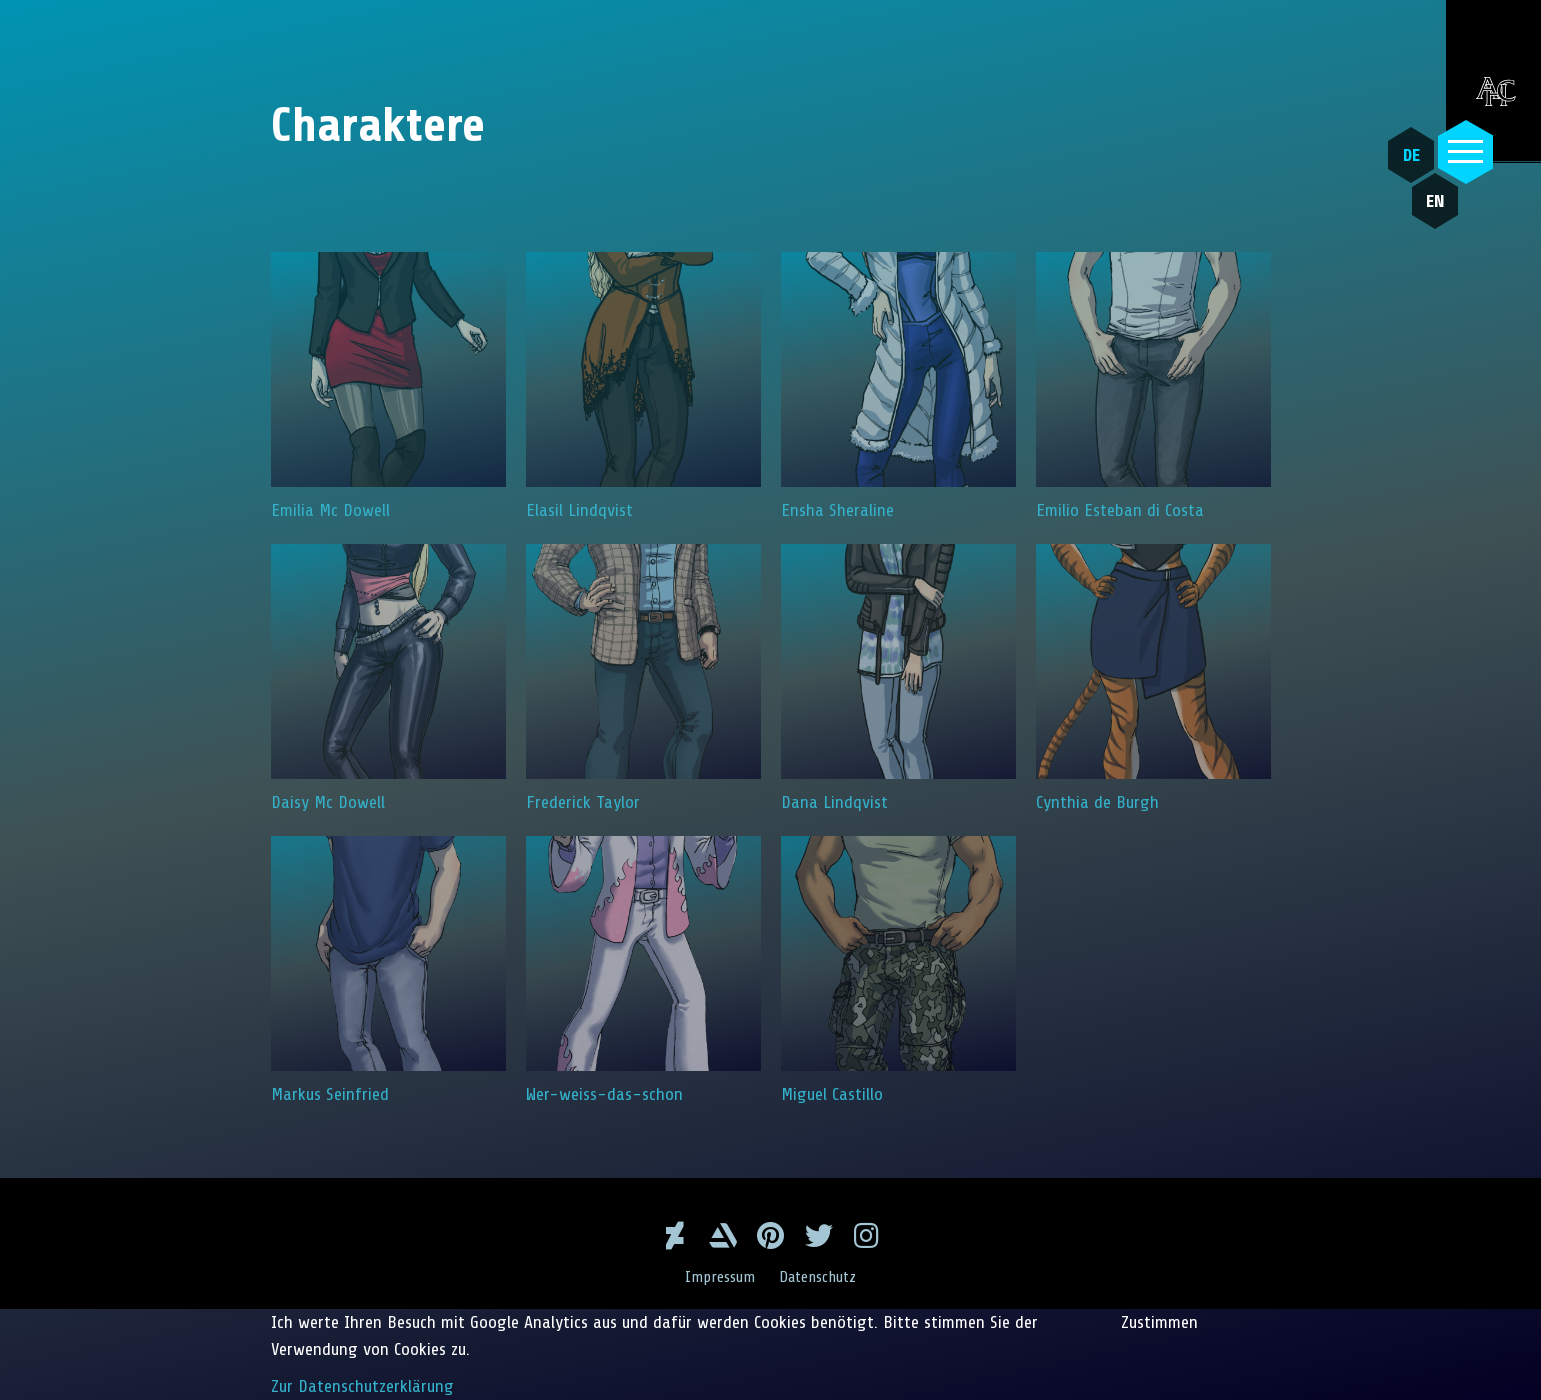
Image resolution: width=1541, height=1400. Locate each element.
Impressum (720, 1277)
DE (1411, 155)
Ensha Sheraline (898, 386)
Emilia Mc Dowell (388, 386)
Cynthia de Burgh (1153, 678)
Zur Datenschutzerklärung (362, 1386)
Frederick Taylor (643, 678)
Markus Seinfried (388, 970)
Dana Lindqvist (898, 678)
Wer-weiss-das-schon (643, 970)
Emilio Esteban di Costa (1153, 386)
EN (1435, 201)
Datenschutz (817, 1277)
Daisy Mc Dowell (388, 678)
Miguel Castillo (898, 970)
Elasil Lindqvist (643, 386)
